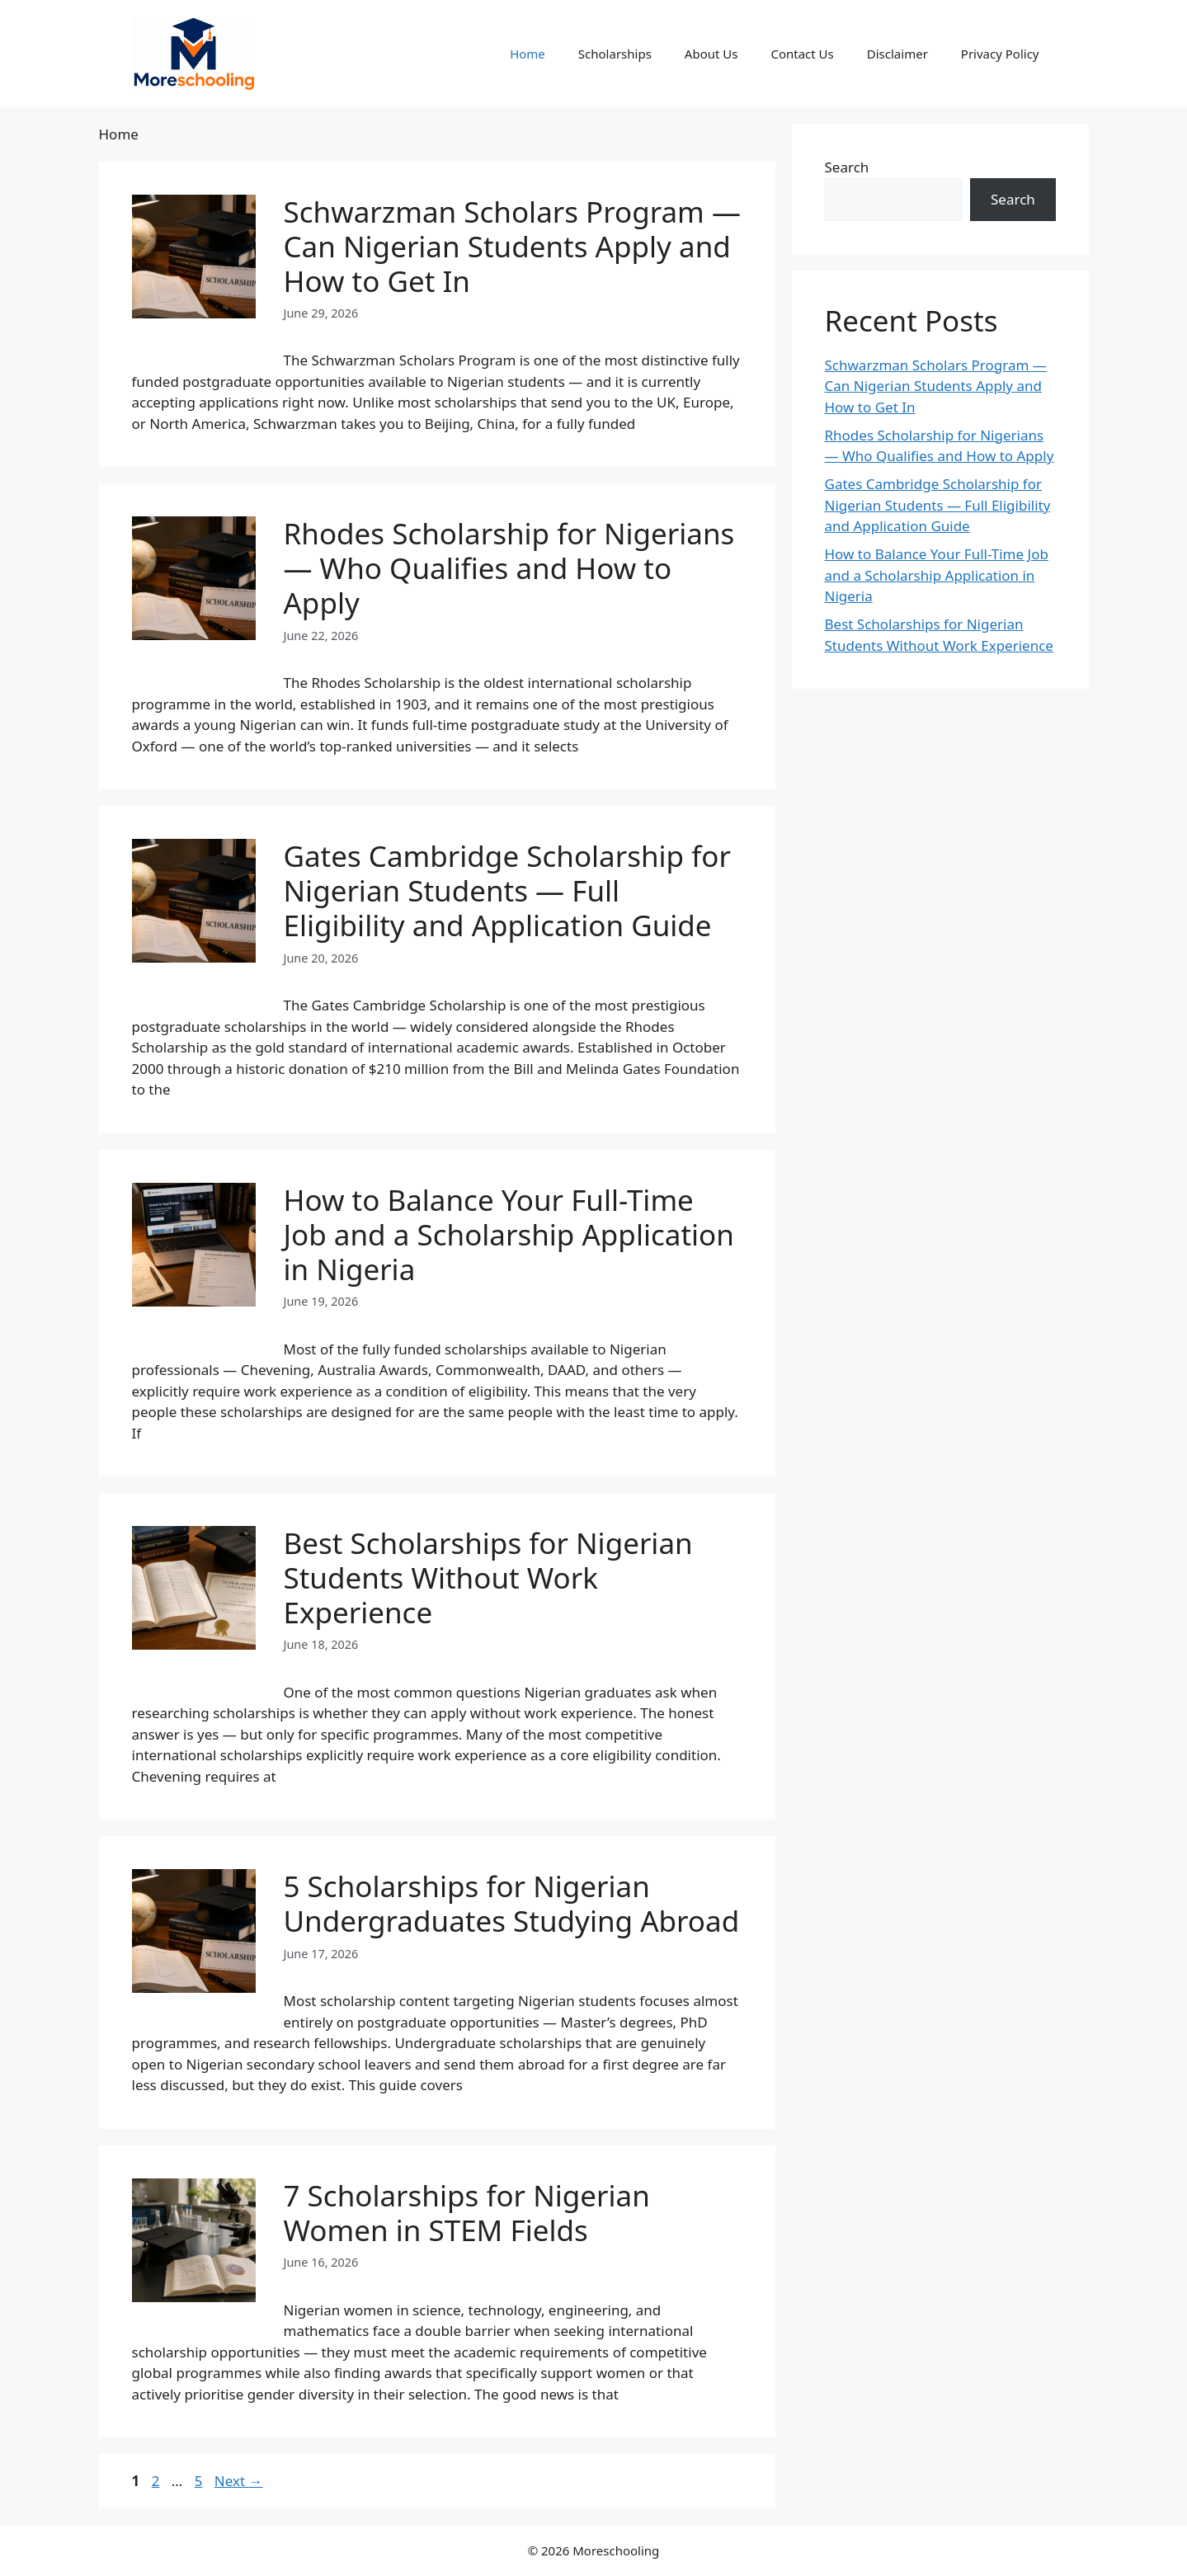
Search (847, 167)
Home (527, 53)
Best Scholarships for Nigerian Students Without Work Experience (488, 1577)
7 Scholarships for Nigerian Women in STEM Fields (467, 2212)
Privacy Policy (1000, 53)
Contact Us (801, 53)
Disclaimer (897, 53)
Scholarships (615, 53)
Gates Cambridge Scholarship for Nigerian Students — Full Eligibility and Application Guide (507, 890)
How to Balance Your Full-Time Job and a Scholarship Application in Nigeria (509, 1234)
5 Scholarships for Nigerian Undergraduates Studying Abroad (512, 1903)
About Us (711, 53)
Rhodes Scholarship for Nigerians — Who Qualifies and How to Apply (509, 568)
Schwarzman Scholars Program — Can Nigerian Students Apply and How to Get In (512, 246)
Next (238, 2480)
